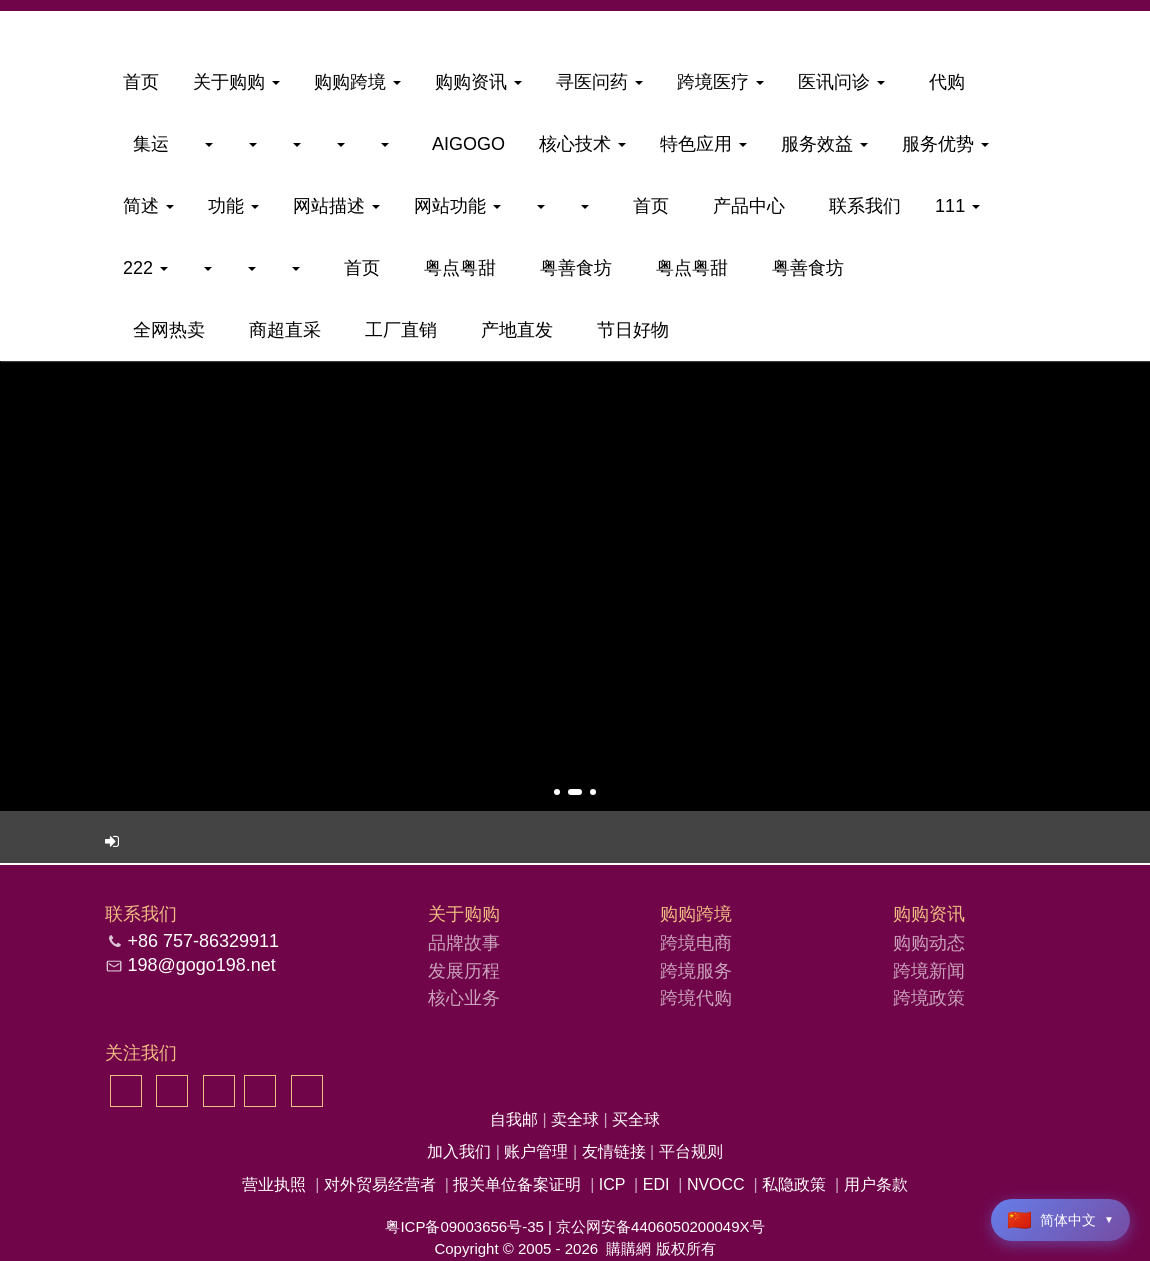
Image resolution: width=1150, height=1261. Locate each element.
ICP (612, 1184)
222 (145, 268)
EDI (656, 1184)
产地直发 (512, 330)
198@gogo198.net (201, 965)
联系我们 (860, 206)
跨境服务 (696, 971)
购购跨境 (357, 82)
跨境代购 (696, 998)
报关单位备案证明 (517, 1184)
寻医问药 (599, 82)
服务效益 (824, 144)
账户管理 (538, 1151)
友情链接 (616, 1151)
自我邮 (516, 1119)
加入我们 (461, 1151)
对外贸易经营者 (380, 1184)
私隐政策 (794, 1184)
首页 (141, 82)
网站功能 (457, 206)
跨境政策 (929, 998)
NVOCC (716, 1184)
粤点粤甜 (455, 268)
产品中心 (744, 206)
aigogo (464, 144)
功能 (233, 206)
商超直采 (280, 330)
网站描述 (336, 206)
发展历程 (464, 971)
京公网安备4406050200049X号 (660, 1226)
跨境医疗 (720, 82)
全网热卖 (164, 330)
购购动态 (929, 943)
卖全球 (577, 1119)
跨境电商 (696, 943)
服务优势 (945, 144)
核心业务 (464, 998)
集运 (146, 144)
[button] (557, 792)
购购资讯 (478, 82)
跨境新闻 (929, 971)
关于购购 (236, 82)
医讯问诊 (841, 82)
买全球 (636, 1119)
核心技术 (582, 144)
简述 (148, 206)
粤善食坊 (571, 268)
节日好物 (628, 330)
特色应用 (703, 144)
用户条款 (876, 1184)
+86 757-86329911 (203, 941)
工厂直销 (396, 330)
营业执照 (274, 1184)
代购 (942, 82)
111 (957, 206)
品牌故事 (464, 943)
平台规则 (691, 1151)
